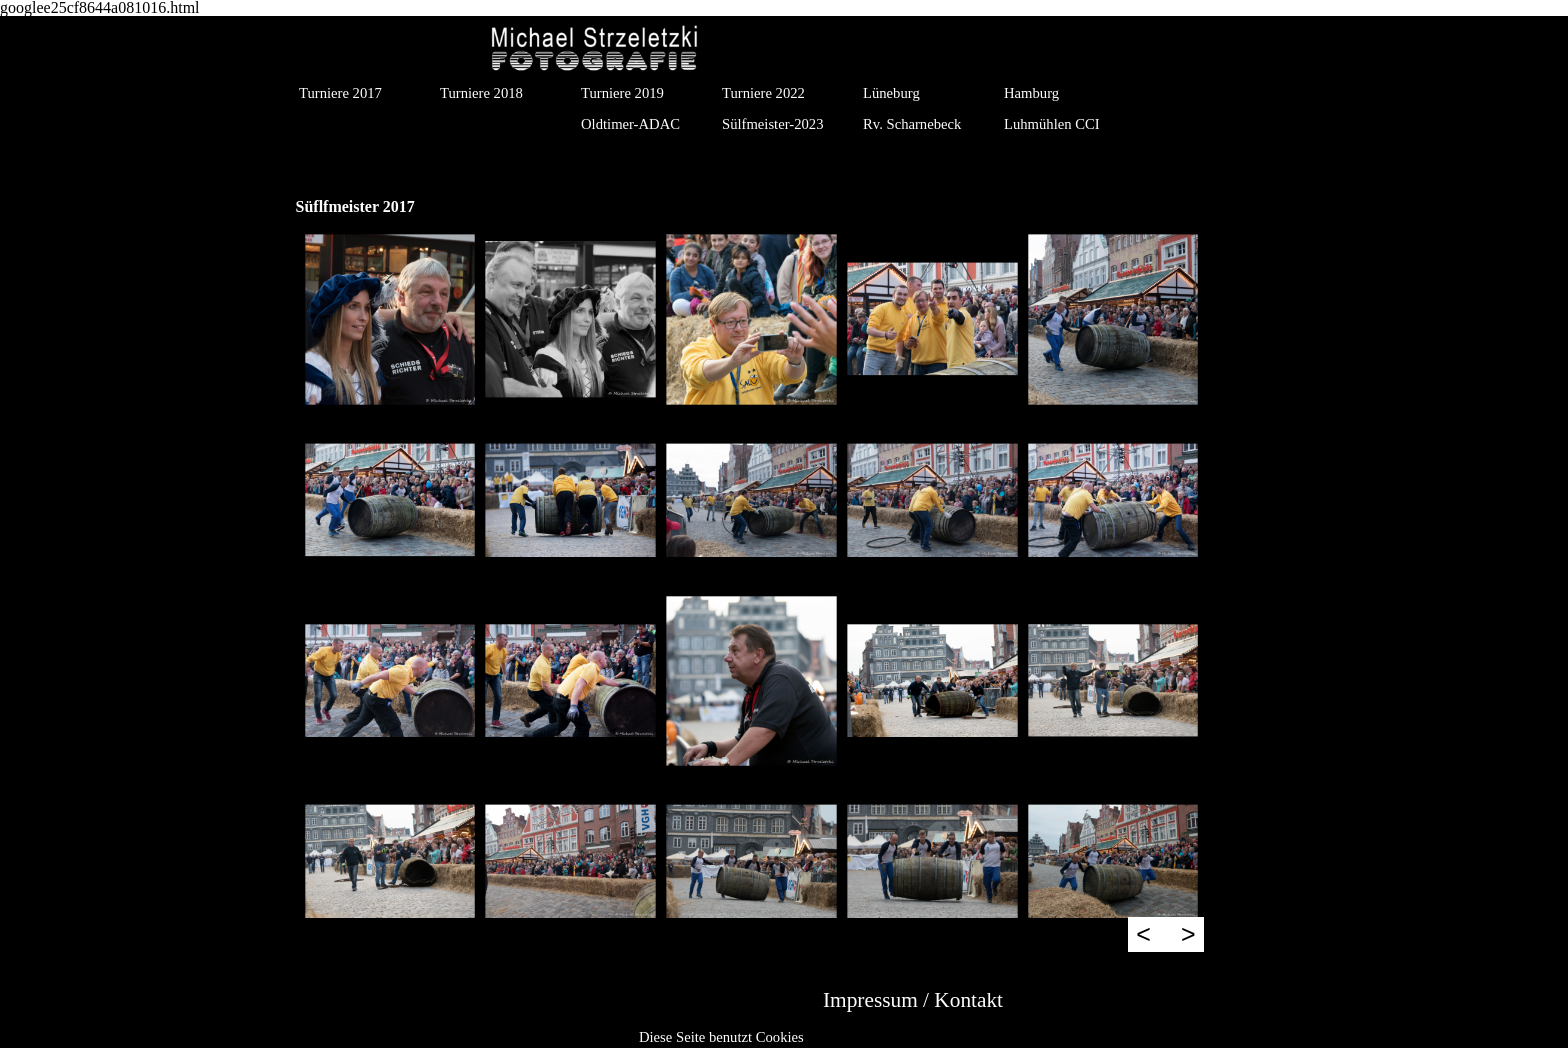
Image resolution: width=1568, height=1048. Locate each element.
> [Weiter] (1188, 934)
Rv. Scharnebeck (912, 124)
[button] (390, 319)
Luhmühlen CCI (1052, 124)
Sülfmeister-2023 (772, 124)
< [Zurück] (1143, 934)
